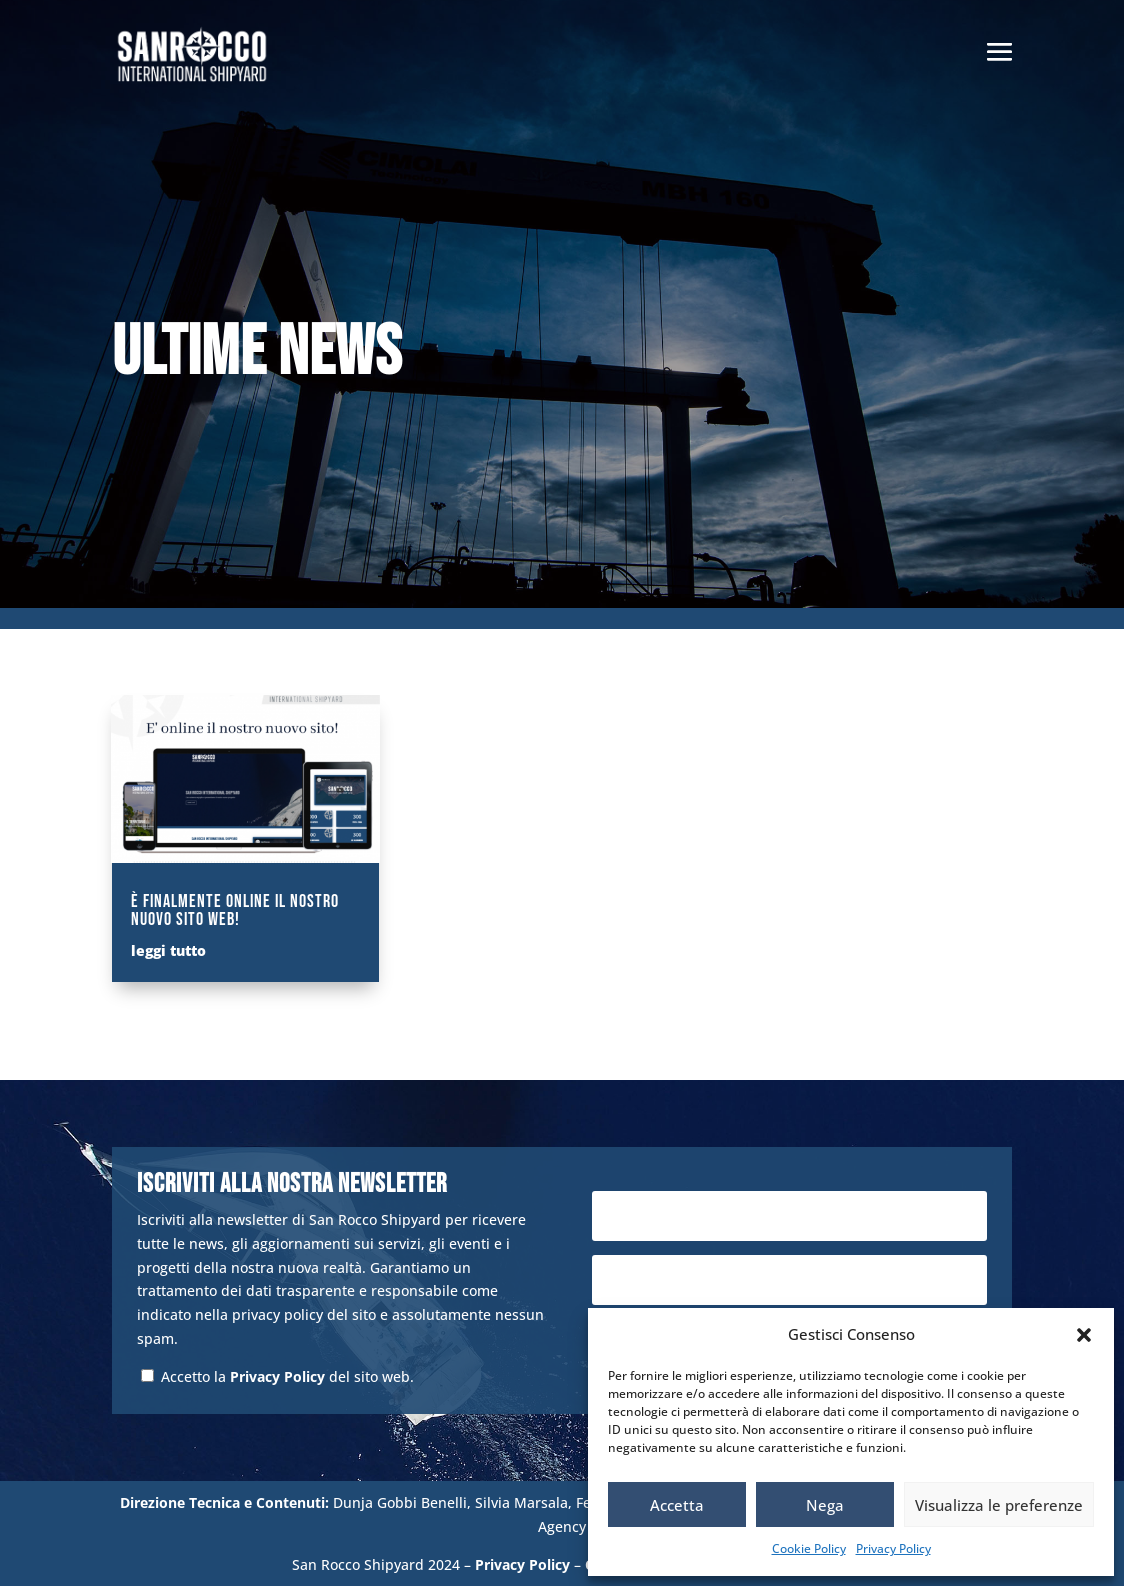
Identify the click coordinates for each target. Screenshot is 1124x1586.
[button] (1084, 1335)
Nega (825, 1505)
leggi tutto (168, 950)
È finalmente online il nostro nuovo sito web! (235, 910)
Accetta (677, 1505)
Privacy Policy (893, 1548)
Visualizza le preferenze (999, 1505)
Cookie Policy (809, 1548)
